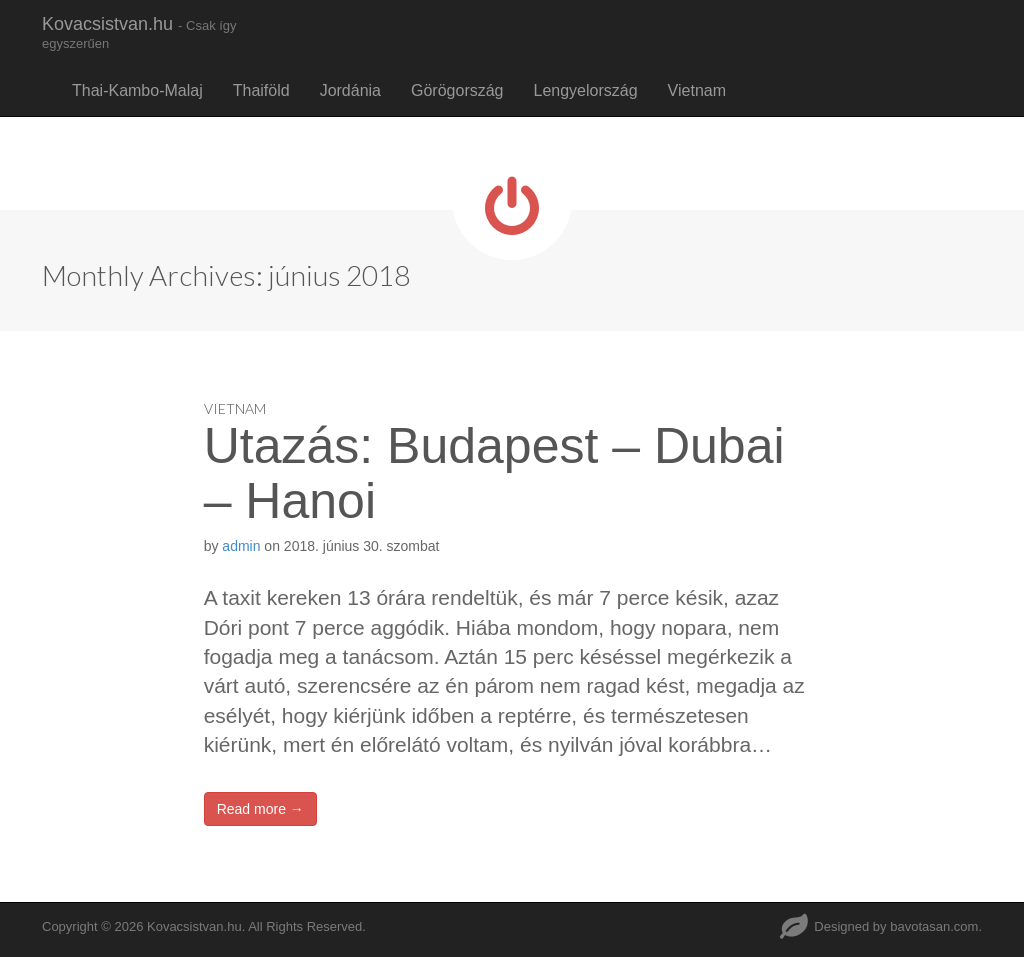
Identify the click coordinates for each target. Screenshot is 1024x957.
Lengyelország (586, 90)
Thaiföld (261, 90)
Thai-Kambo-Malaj (137, 90)
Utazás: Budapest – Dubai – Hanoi (494, 473)
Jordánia (350, 90)
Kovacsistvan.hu (139, 32)
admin (241, 546)
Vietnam (697, 90)
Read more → (260, 809)
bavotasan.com (934, 926)
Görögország (457, 90)
